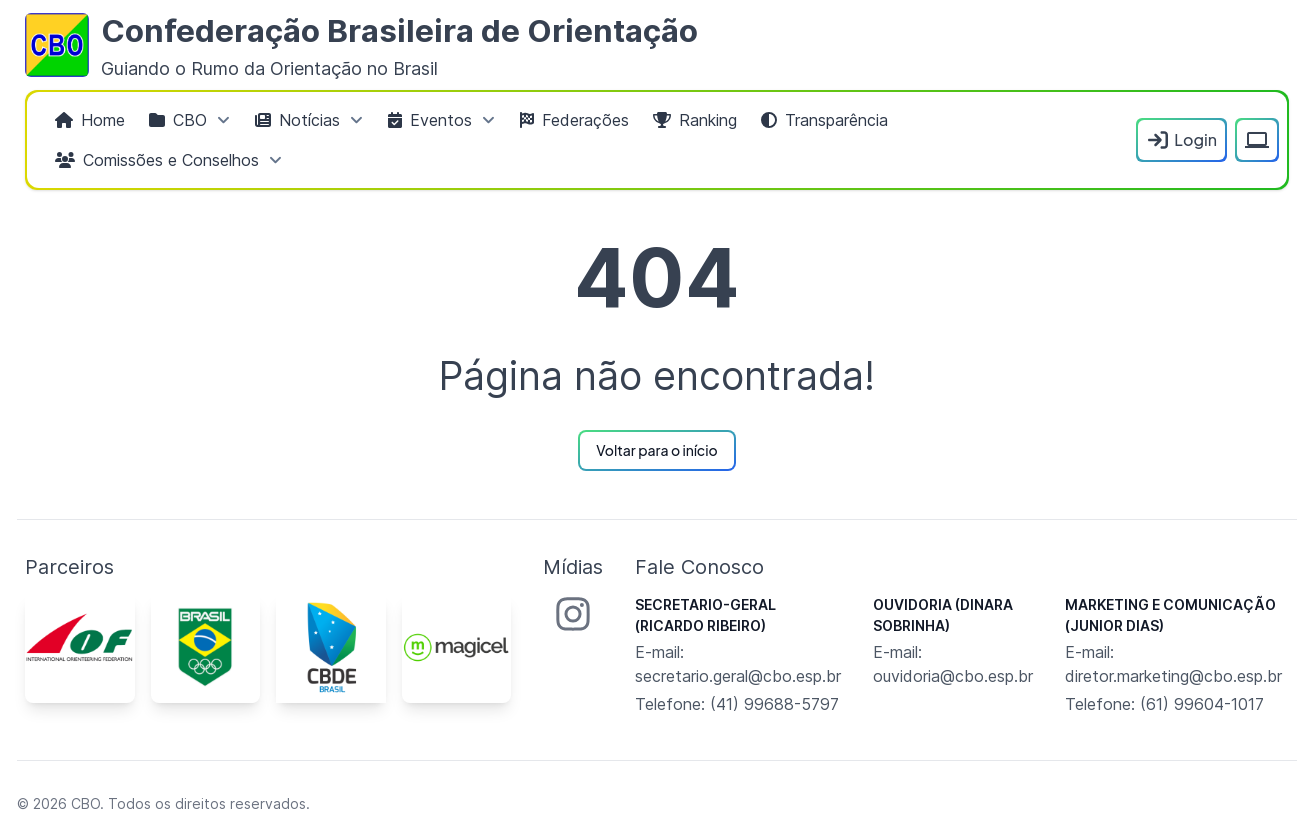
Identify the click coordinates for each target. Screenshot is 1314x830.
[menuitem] (90, 120)
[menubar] (585, 140)
